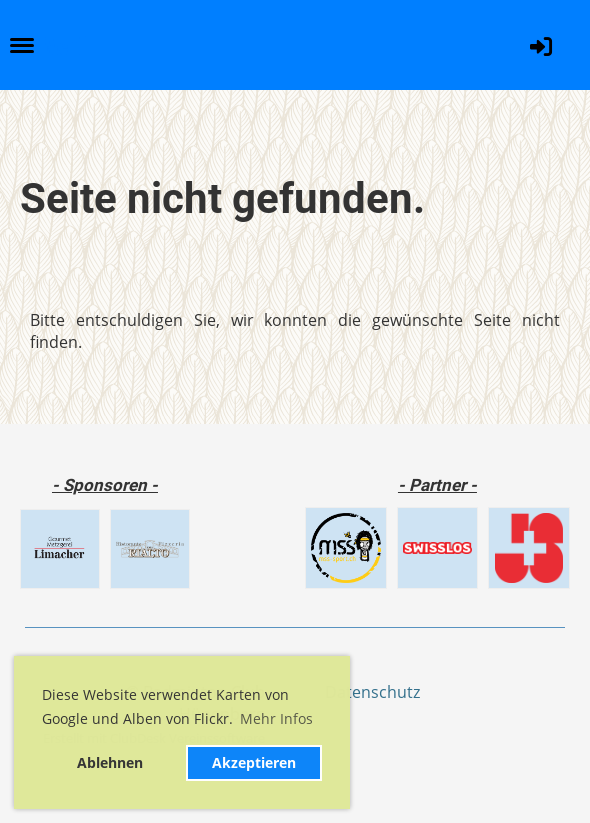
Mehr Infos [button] (276, 718)
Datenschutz (372, 692)
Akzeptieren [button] (254, 762)
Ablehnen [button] (110, 762)
